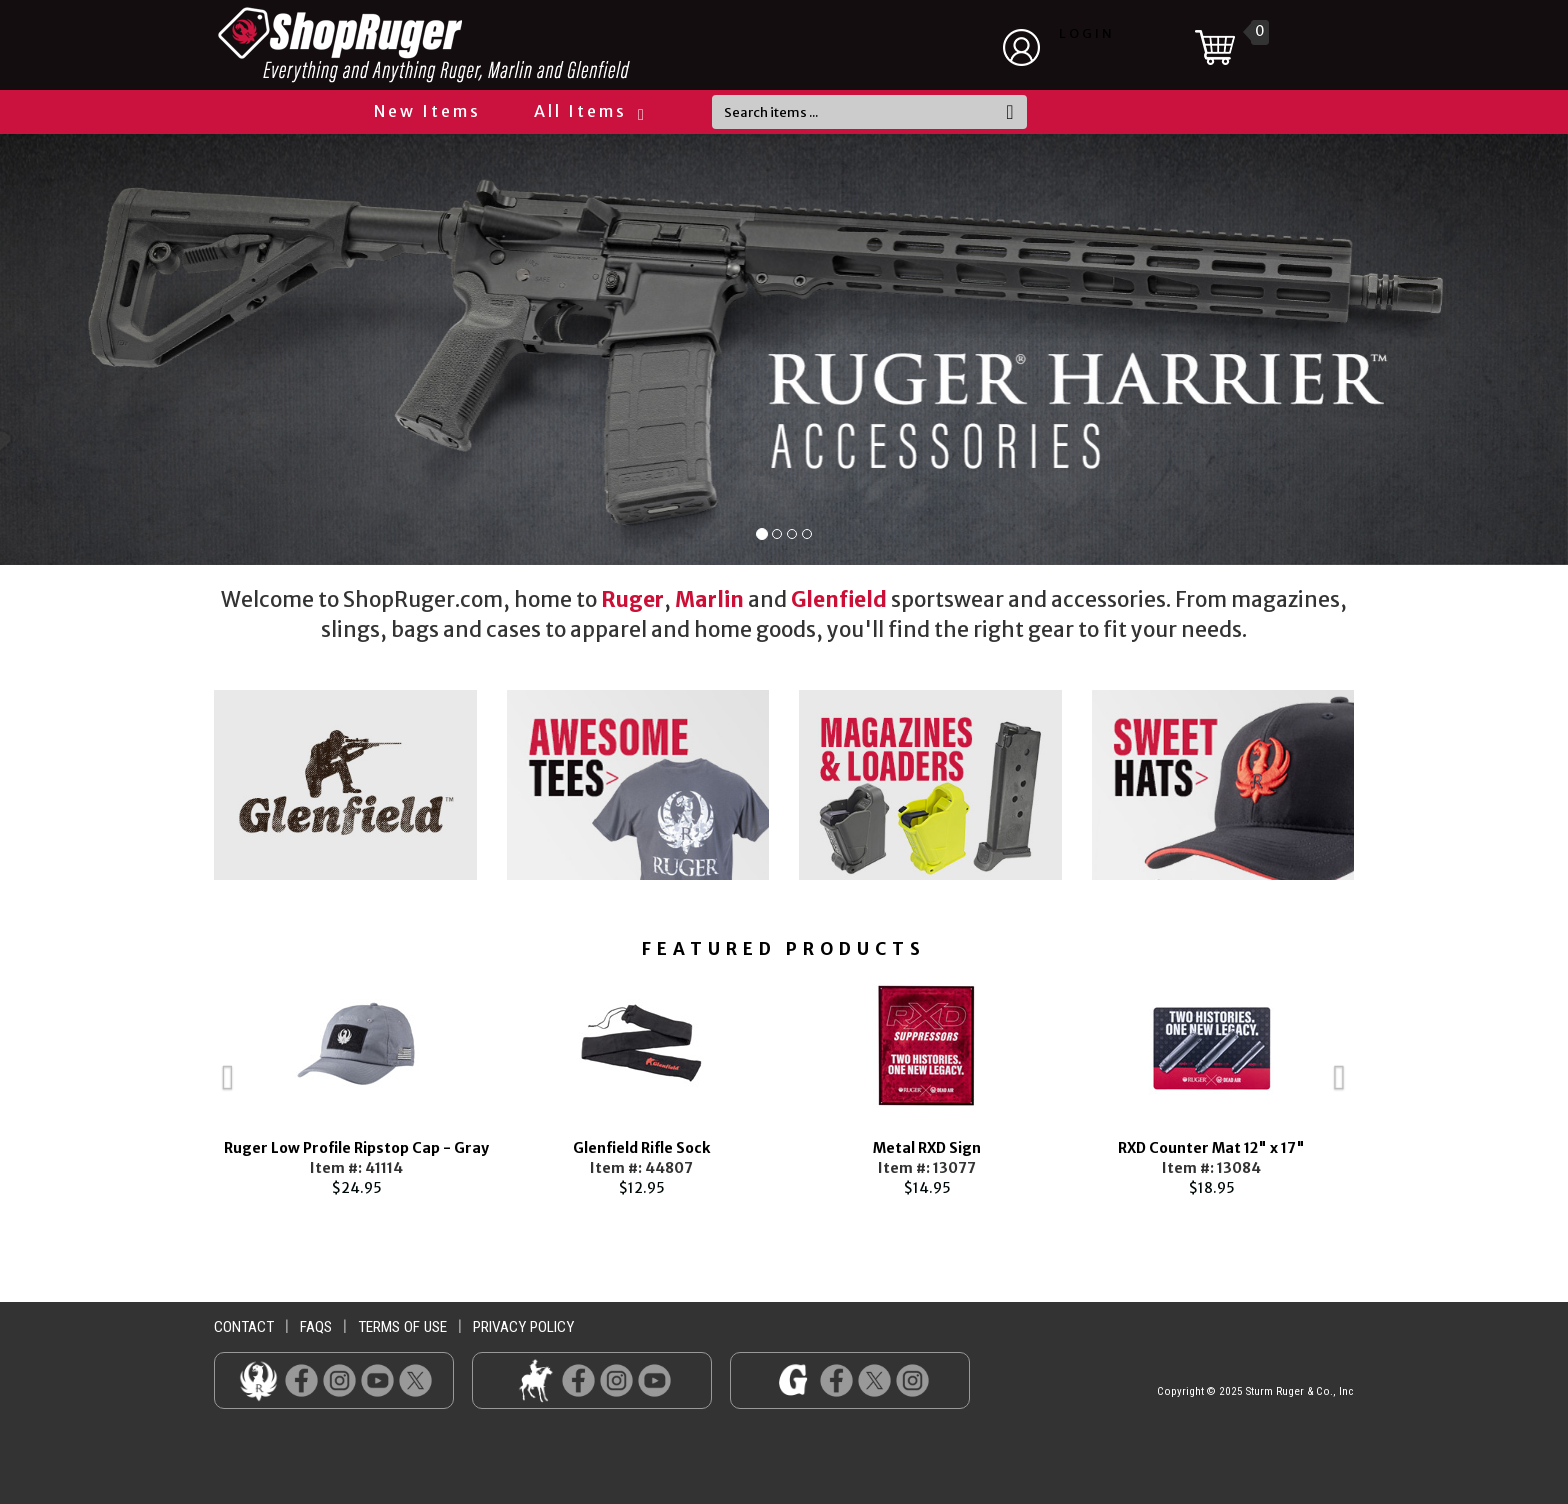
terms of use (402, 1327)
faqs (316, 1327)
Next (1384, 1086)
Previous (184, 1086)
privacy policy (523, 1327)
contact (244, 1327)
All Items (588, 111)
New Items (427, 111)
